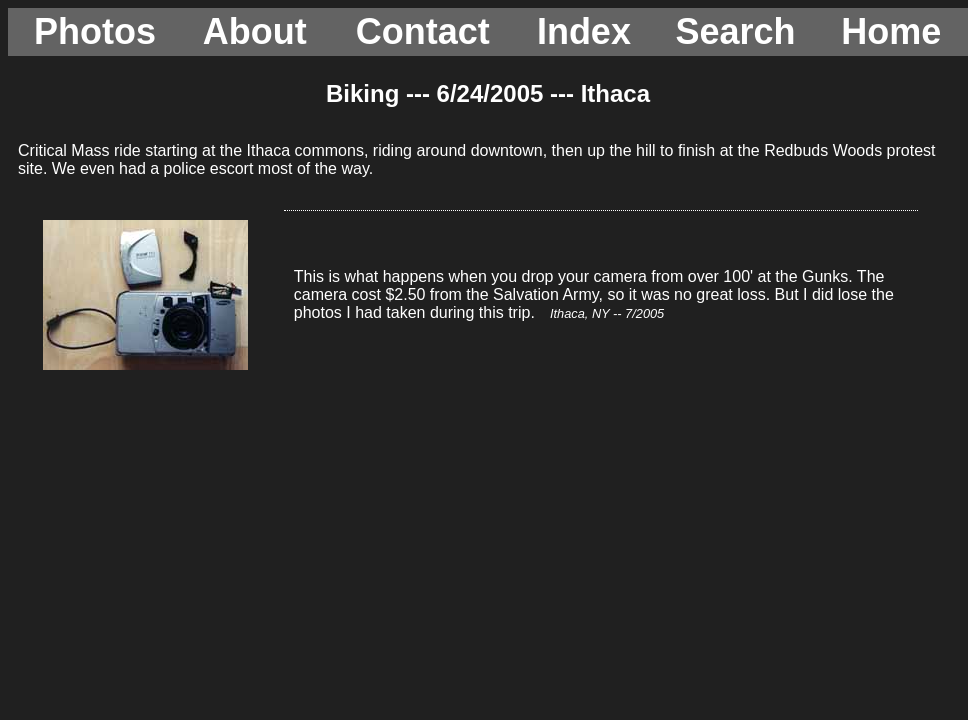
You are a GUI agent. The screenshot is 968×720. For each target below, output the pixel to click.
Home (891, 31)
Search (735, 31)
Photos (95, 31)
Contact (423, 31)
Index (584, 31)
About (255, 31)
